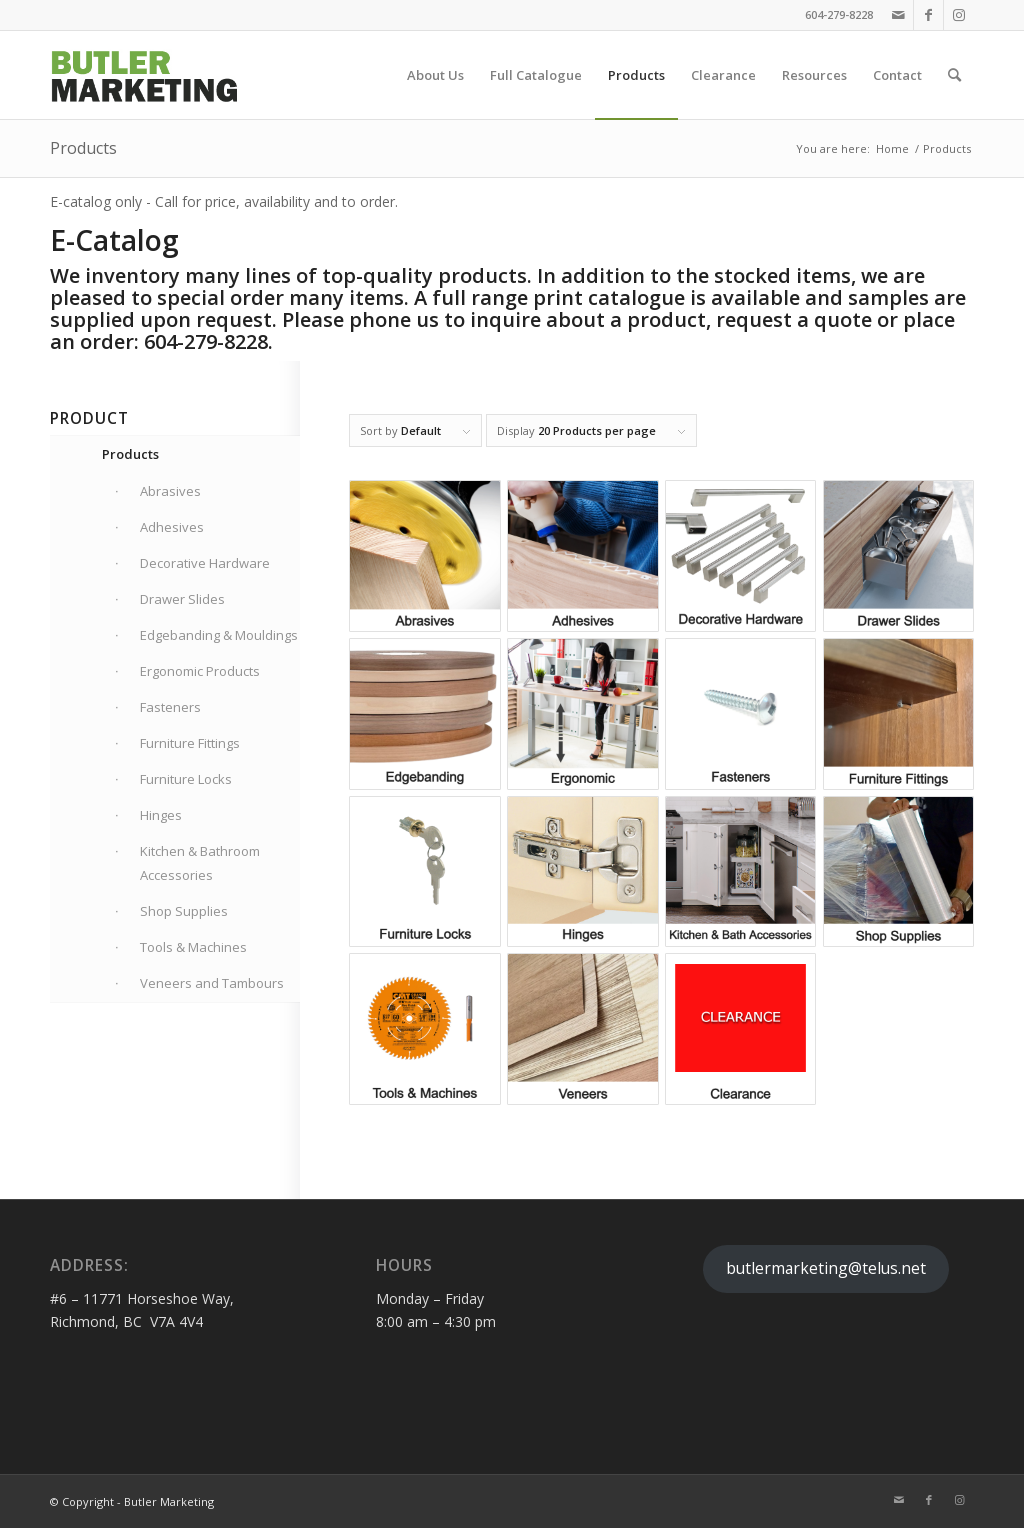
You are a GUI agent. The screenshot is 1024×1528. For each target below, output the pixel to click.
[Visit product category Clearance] (740, 1028)
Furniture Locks (186, 779)
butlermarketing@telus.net (826, 1268)
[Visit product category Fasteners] (740, 713)
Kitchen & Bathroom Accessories (200, 862)
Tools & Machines (193, 947)
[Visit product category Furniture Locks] (424, 871)
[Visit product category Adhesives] (582, 555)
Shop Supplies (184, 911)
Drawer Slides (182, 599)
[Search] (954, 75)
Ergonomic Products (200, 671)
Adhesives (172, 527)
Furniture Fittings (190, 743)
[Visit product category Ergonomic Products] (582, 713)
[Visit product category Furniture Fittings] (898, 713)
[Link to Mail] (898, 15)
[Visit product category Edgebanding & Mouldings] (424, 713)
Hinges (161, 815)
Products (83, 148)
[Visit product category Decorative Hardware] (740, 555)
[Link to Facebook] (928, 15)
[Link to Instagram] (959, 15)
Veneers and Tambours (212, 983)
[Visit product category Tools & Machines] (424, 1028)
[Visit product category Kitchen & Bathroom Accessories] (740, 871)
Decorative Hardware (205, 563)
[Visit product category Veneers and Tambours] (582, 1028)
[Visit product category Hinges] (582, 871)
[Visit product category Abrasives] (424, 555)
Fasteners (170, 707)
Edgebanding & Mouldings (219, 635)
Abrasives (170, 491)
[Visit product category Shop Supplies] (898, 871)
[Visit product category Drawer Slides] (898, 555)
